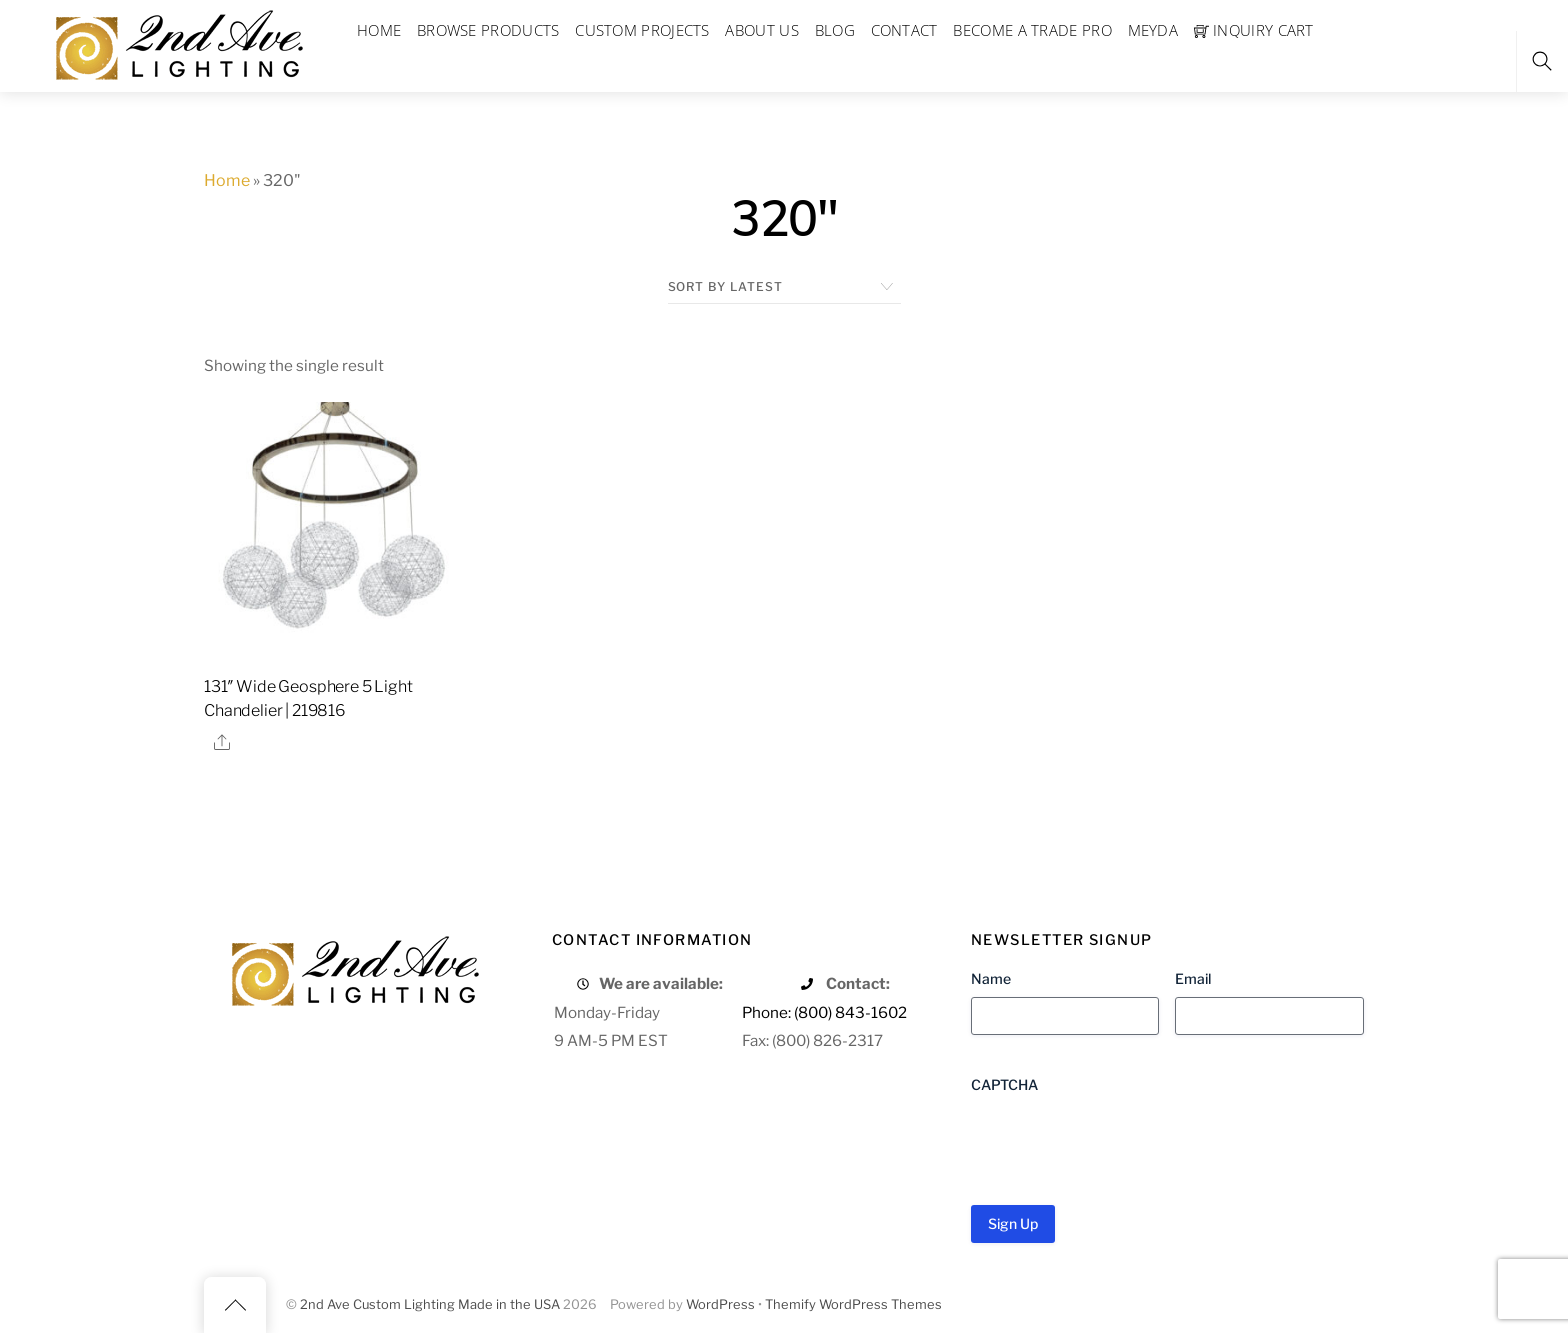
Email (1193, 978)
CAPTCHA (1004, 1084)
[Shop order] (784, 287)
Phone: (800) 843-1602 (824, 1012)
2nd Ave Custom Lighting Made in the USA (430, 1304)
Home (227, 180)
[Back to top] (235, 1305)
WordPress (720, 1304)
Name (991, 978)
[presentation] (1123, 1142)
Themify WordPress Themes (853, 1304)
